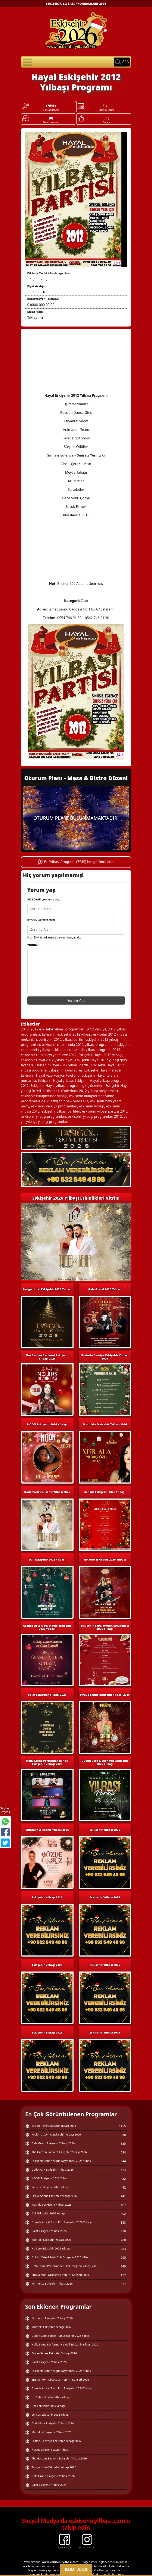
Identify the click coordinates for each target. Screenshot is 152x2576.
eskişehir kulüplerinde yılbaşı (44, 1096)
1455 (122, 2126)
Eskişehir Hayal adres (66, 1070)
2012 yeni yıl (96, 1029)
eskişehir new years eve (69, 1101)
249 (123, 2266)
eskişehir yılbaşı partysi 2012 (105, 1111)
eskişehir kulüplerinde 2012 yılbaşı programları (80, 1090)
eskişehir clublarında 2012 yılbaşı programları (78, 1044)
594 (123, 2152)
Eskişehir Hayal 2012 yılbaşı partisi (62, 1065)
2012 (25, 1029)
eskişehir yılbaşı (91, 1106)
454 (123, 2170)
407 (123, 2205)
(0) (51, 118)
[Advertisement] (76, 363)
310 (123, 2231)
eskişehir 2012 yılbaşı (74, 1034)
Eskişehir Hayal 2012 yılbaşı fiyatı (47, 1060)
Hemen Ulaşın (76, 2569)
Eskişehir (49, 1034)
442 (123, 2187)
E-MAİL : (41, 919)
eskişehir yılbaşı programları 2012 (95, 1116)
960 (123, 2135)
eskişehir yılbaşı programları (43, 1116)
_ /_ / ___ (106, 105)
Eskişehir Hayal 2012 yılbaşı (100, 1054)
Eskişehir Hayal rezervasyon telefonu (50, 1075)
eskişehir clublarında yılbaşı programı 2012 (86, 1049)
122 (123, 2275)
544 (123, 2161)
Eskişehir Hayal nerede (102, 1070)
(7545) (51, 105)
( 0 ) (106, 118)
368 (123, 2222)
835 (123, 2143)
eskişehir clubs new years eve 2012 (49, 1054)
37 (124, 2284)
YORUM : (33, 945)
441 (123, 2196)
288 (123, 2240)
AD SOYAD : (44, 899)
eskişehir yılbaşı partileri (60, 1111)
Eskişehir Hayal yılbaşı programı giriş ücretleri (67, 1085)
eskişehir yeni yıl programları (54, 1106)
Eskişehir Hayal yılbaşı (55, 1080)
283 (123, 2249)
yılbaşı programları (53, 1121)
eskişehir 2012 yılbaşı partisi (61, 1039)
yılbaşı (31, 1121)
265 (123, 2257)
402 (123, 2214)
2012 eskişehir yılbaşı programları (58, 1029)
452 (123, 2179)
